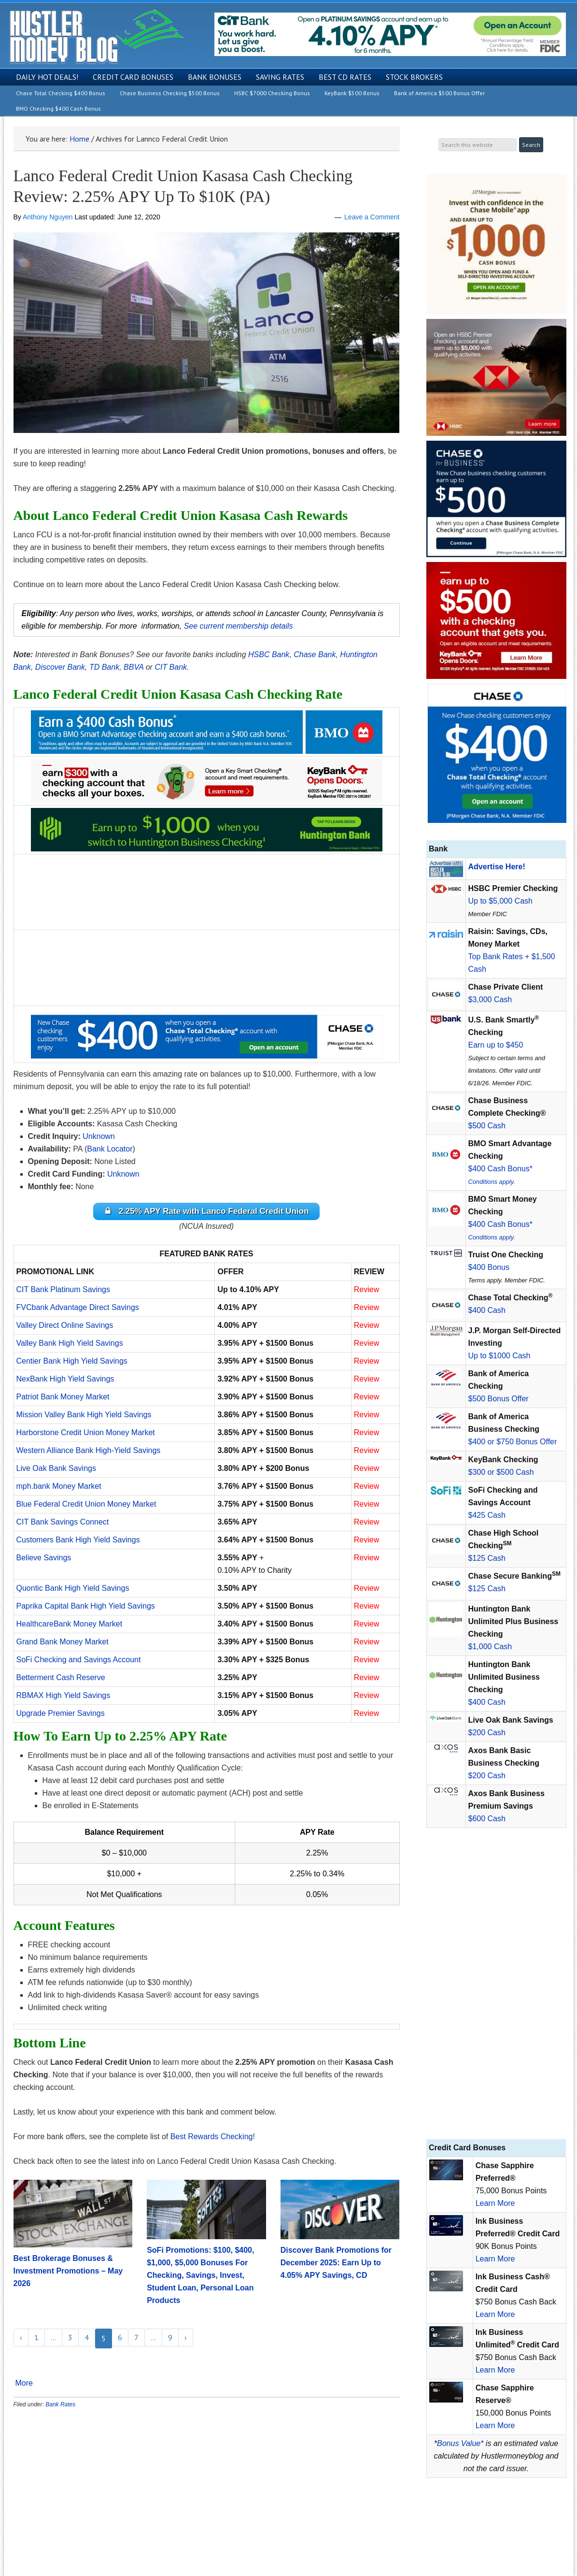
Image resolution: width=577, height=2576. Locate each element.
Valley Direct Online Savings (64, 1327)
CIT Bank (171, 667)
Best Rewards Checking (211, 2138)
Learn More (495, 2203)
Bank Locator (109, 1149)
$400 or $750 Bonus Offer (512, 1442)
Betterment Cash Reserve (60, 1679)
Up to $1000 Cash (499, 1356)
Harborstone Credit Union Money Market (85, 1434)
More (24, 2385)
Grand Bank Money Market (62, 1644)
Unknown (99, 1136)
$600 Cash (487, 1818)
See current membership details (238, 626)
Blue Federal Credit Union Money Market (86, 1506)
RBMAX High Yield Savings (63, 1697)
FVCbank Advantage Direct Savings (77, 1309)
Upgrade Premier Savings (60, 1715)
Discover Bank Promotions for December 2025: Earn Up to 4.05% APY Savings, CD (336, 2264)
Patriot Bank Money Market (63, 1399)
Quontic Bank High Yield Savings (72, 1590)
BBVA (133, 667)
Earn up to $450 (495, 1045)
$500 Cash (487, 1126)
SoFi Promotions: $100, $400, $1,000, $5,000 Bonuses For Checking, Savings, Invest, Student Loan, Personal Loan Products (200, 2277)
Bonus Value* (460, 2443)
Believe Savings (43, 1559)
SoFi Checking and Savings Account (78, 1661)
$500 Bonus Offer (498, 1399)
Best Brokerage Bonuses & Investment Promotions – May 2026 (68, 2272)
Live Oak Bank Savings (56, 1470)
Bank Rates (60, 2406)
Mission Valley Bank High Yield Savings (84, 1416)
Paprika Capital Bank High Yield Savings (85, 1608)
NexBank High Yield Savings (65, 1381)
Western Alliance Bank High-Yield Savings (88, 1452)
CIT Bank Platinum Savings (63, 1291)
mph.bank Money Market (58, 1488)
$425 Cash (487, 1515)
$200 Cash (487, 1732)
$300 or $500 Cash (501, 1472)
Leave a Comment (371, 217)
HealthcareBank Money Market (69, 1626)
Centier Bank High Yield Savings (71, 1363)
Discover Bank (60, 667)
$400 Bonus (488, 1267)
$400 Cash (487, 1310)
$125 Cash (487, 1558)
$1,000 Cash (490, 1646)
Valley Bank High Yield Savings (69, 1345)
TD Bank (104, 667)
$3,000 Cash (490, 999)
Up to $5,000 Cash (500, 901)
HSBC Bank (268, 654)
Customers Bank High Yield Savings (78, 1542)
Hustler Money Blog (96, 36)
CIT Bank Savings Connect (62, 1524)
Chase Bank (315, 654)
